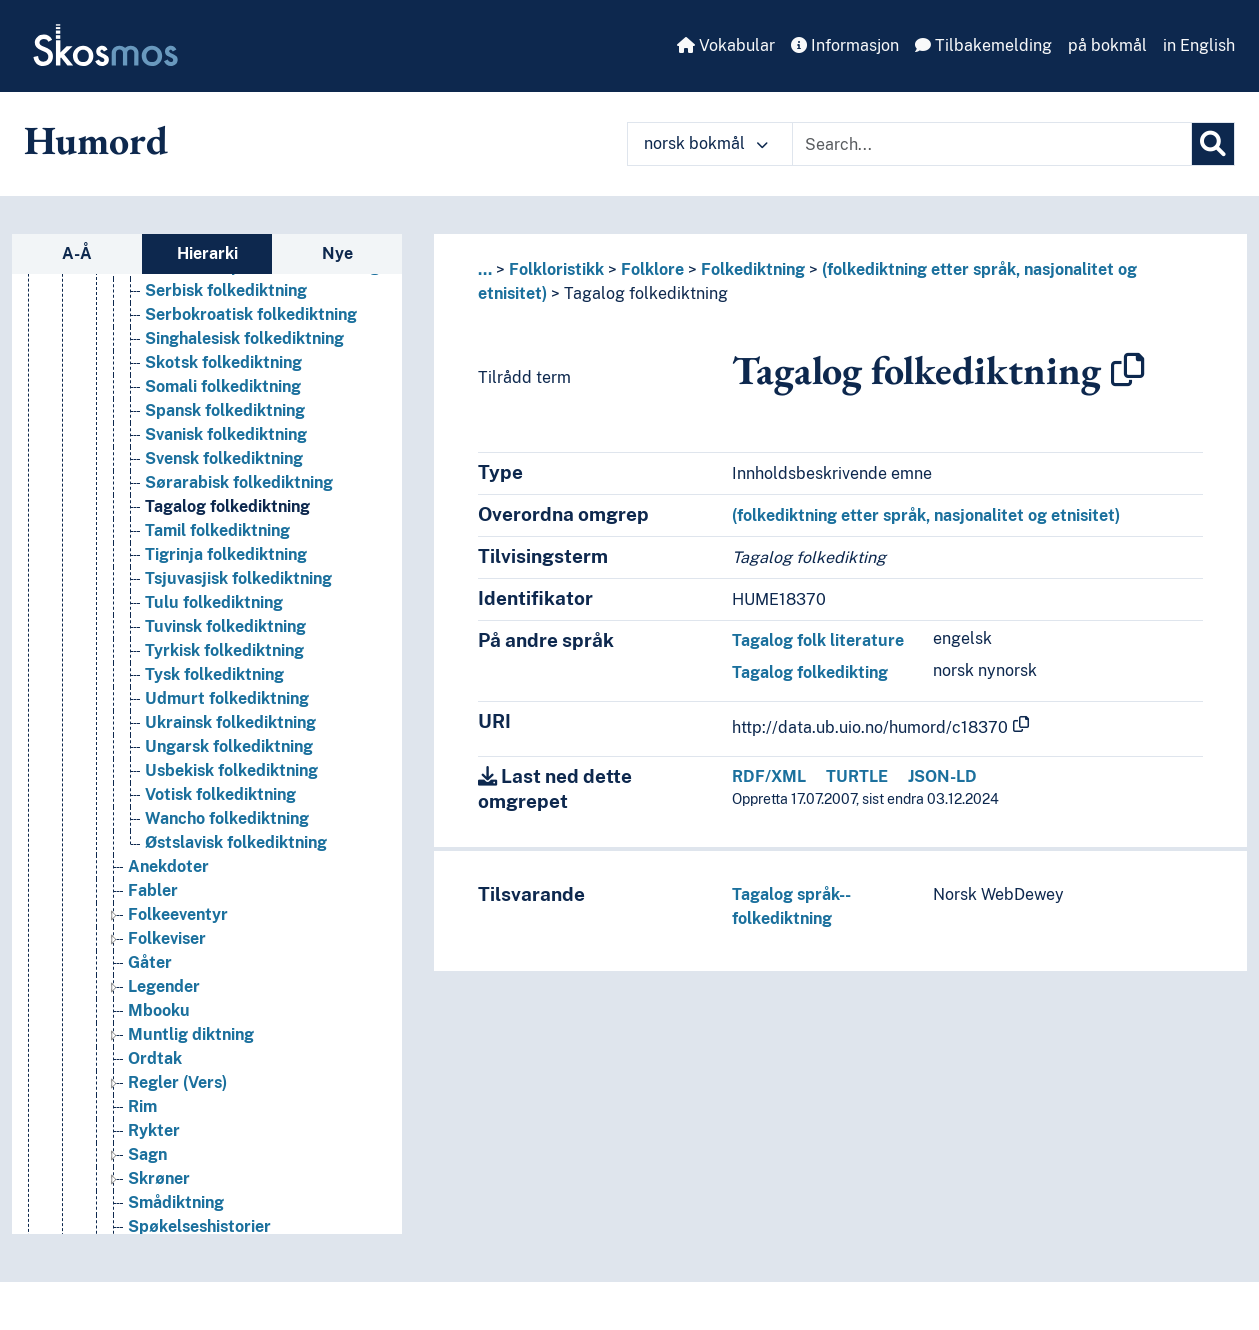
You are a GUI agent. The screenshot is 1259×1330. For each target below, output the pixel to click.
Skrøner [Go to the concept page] (159, 1189)
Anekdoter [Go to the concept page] (168, 877)
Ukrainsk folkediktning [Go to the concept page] (230, 733)
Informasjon (845, 45)
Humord (96, 140)
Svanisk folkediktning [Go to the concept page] (226, 445)
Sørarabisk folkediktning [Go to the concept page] (239, 493)
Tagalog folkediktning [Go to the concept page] (227, 517)
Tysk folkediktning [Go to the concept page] (214, 685)
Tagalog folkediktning (646, 293)
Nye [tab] (337, 253)
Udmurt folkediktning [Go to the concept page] (227, 709)
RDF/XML (769, 776)
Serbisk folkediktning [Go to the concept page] (226, 301)
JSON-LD (942, 776)
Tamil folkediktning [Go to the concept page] (217, 541)
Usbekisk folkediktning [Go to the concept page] (231, 781)
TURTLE (857, 776)
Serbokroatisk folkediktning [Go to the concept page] (251, 325)
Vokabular (726, 45)
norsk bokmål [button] (706, 143)
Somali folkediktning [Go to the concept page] (223, 397)
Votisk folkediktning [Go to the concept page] (220, 805)
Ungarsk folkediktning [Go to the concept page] (229, 757)
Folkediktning (753, 269)
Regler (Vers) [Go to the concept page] (177, 1093)
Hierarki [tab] (207, 253)
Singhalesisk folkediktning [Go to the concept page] (244, 349)
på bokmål (1107, 45)
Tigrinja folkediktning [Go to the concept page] (226, 565)
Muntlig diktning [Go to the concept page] (191, 1045)
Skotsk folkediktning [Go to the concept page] (223, 373)
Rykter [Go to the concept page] (154, 1141)
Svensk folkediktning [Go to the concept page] (224, 469)
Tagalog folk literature (818, 640)
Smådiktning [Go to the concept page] (176, 1213)
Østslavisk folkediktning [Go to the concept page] (236, 853)
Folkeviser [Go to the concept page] (167, 949)
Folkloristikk (556, 269)
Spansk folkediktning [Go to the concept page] (225, 421)
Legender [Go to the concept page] (164, 997)
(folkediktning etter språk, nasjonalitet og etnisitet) (926, 515)
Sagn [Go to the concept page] (147, 1165)
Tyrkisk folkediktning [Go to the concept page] (224, 661)
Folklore (652, 269)
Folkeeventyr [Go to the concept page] (178, 925)
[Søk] (1213, 144)
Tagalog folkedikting (810, 672)
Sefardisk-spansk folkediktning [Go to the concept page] (262, 277)
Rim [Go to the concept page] (142, 1117)
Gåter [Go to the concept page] (150, 973)
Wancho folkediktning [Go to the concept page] (227, 829)
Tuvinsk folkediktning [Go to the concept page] (225, 637)
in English (1199, 45)
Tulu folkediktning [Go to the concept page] (214, 613)
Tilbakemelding (983, 45)
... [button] (485, 269)
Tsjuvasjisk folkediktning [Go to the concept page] (238, 589)
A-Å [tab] (77, 253)
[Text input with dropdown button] (992, 144)
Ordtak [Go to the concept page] (155, 1069)
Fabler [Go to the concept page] (153, 901)
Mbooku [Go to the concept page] (159, 1021)
